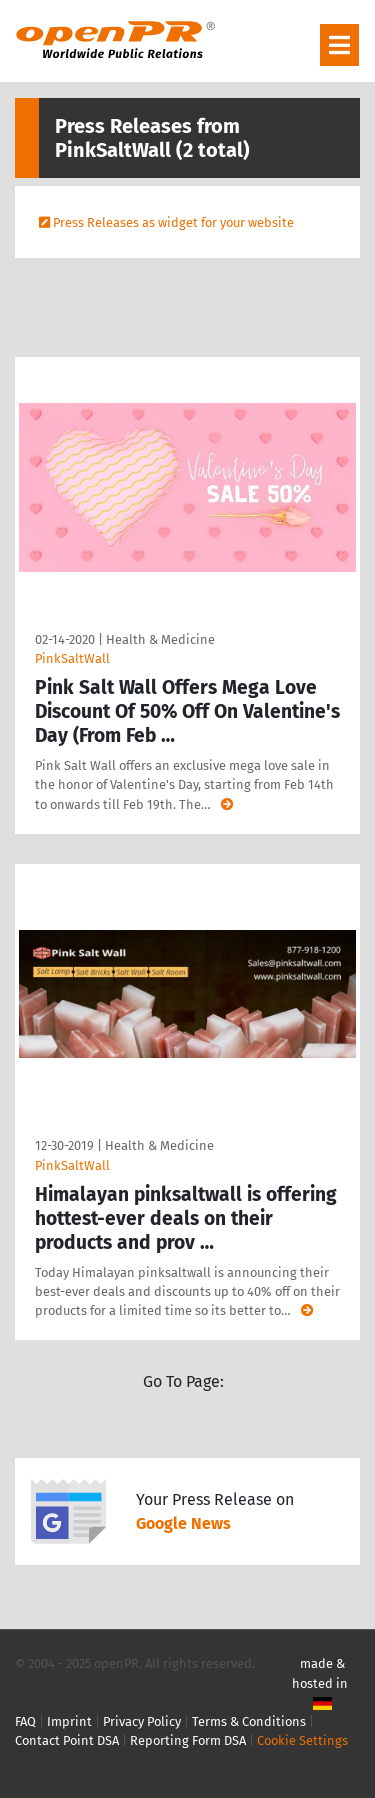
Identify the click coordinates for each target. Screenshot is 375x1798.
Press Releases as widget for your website (173, 222)
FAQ (25, 1721)
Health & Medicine (160, 639)
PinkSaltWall (72, 658)
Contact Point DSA (67, 1740)
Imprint (69, 1721)
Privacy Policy (142, 1721)
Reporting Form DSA (188, 1740)
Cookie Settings (302, 1740)
